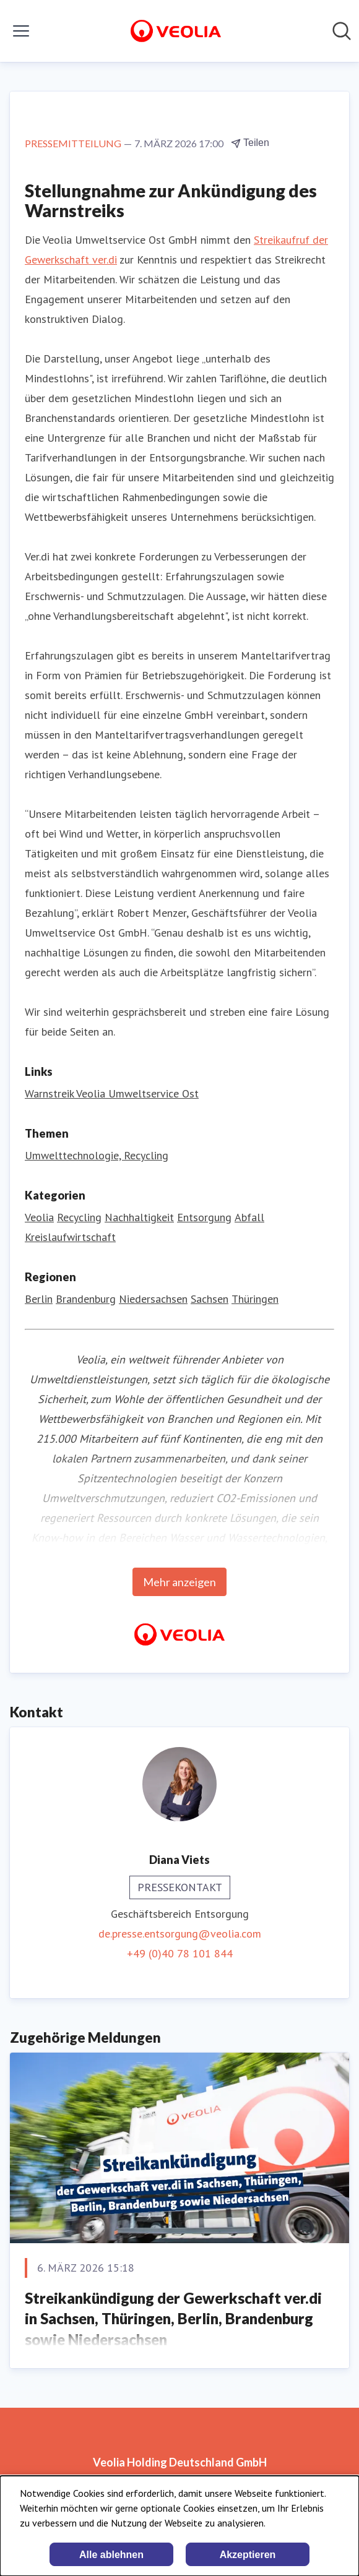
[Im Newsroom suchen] (342, 31)
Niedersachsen (153, 1299)
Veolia (39, 1217)
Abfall (249, 1217)
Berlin (39, 1299)
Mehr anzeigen (179, 1582)
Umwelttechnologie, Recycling (96, 1155)
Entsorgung (204, 1217)
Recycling (79, 1217)
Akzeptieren (248, 2554)
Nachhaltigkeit (139, 1217)
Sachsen (209, 1299)
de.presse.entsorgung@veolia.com (179, 1933)
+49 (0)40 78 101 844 (180, 1953)
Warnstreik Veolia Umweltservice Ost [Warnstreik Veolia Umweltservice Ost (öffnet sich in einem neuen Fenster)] (112, 1093)
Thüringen (255, 1299)
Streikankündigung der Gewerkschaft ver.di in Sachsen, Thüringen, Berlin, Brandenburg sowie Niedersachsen (173, 2318)
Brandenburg (86, 1299)
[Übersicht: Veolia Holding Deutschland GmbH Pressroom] (175, 30)
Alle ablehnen (111, 2554)
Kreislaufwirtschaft (70, 1237)
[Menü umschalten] (21, 30)
